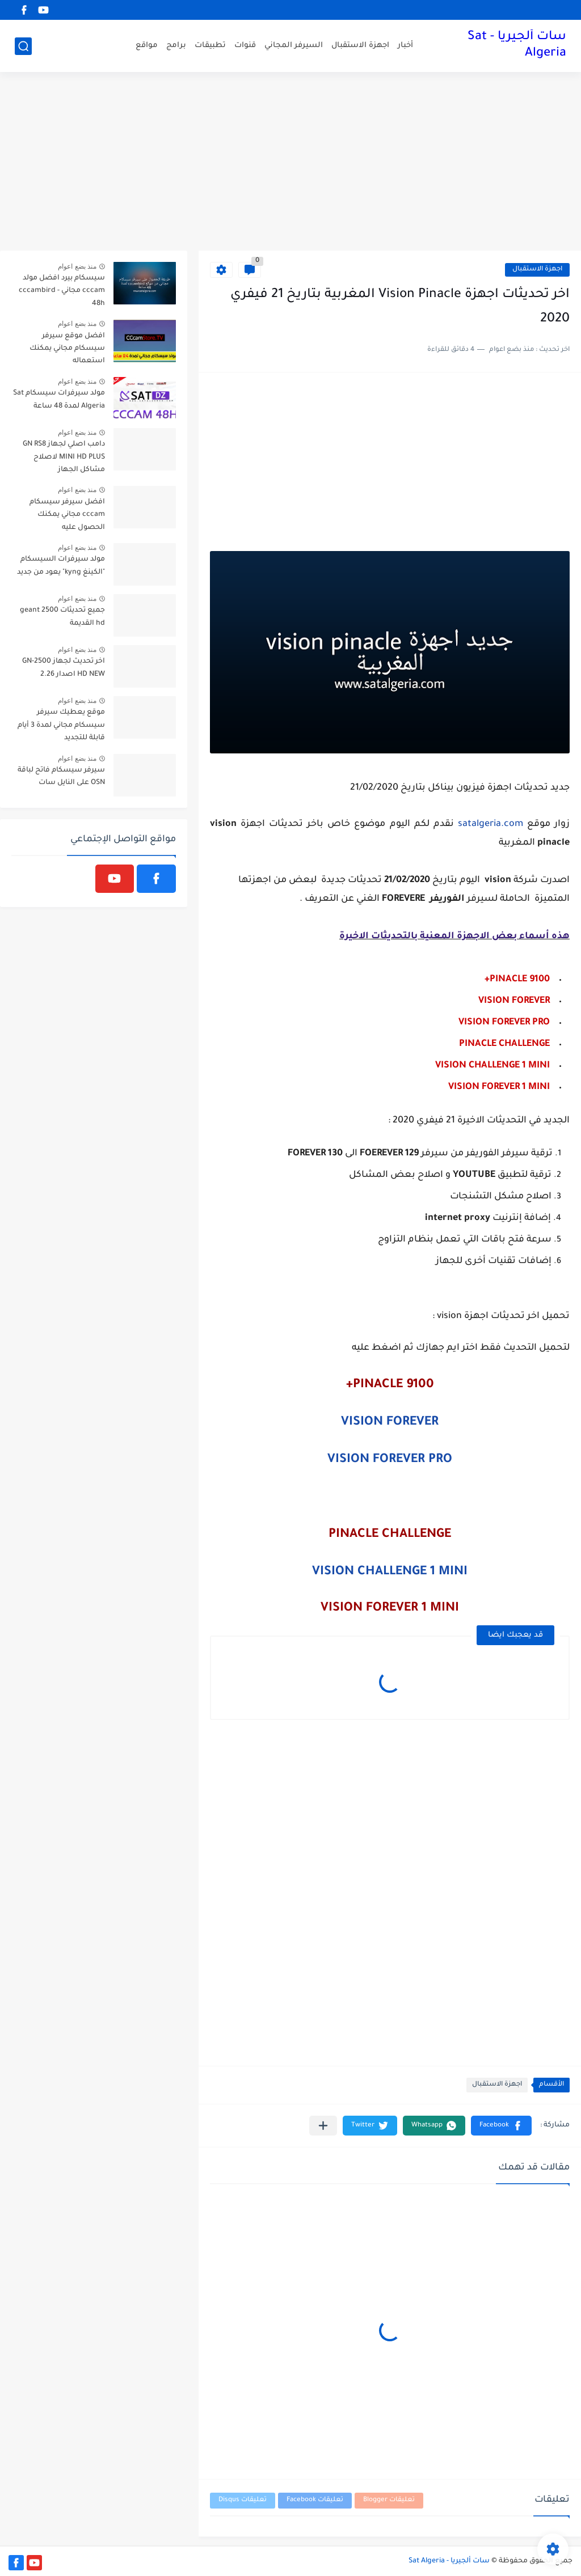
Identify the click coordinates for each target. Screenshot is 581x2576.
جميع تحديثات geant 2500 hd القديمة (62, 617)
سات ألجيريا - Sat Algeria (517, 46)
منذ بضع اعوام (77, 266)
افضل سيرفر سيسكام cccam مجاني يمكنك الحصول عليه (67, 515)
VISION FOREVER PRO (389, 1460)
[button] (501, 2126)
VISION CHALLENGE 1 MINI (390, 1572)
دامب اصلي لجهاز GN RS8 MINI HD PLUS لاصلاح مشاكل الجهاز (64, 457)
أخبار (405, 45)
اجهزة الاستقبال (360, 45)
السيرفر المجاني (293, 45)
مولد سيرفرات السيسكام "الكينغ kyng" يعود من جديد (61, 566)
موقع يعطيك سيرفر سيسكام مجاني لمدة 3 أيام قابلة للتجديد (61, 725)
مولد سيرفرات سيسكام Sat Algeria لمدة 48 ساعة (59, 399)
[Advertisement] (290, 162)
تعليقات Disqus (242, 2500)
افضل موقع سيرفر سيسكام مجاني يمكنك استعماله (67, 349)
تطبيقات (210, 45)
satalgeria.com (490, 824)
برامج (176, 45)
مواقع (147, 45)
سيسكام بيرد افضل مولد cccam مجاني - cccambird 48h (62, 291)
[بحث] (23, 46)
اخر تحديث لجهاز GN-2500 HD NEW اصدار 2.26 (63, 668)
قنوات (245, 45)
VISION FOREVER (390, 1423)
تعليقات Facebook (315, 2500)
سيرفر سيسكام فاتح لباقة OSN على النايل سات (61, 776)
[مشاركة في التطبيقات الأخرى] (323, 2126)
